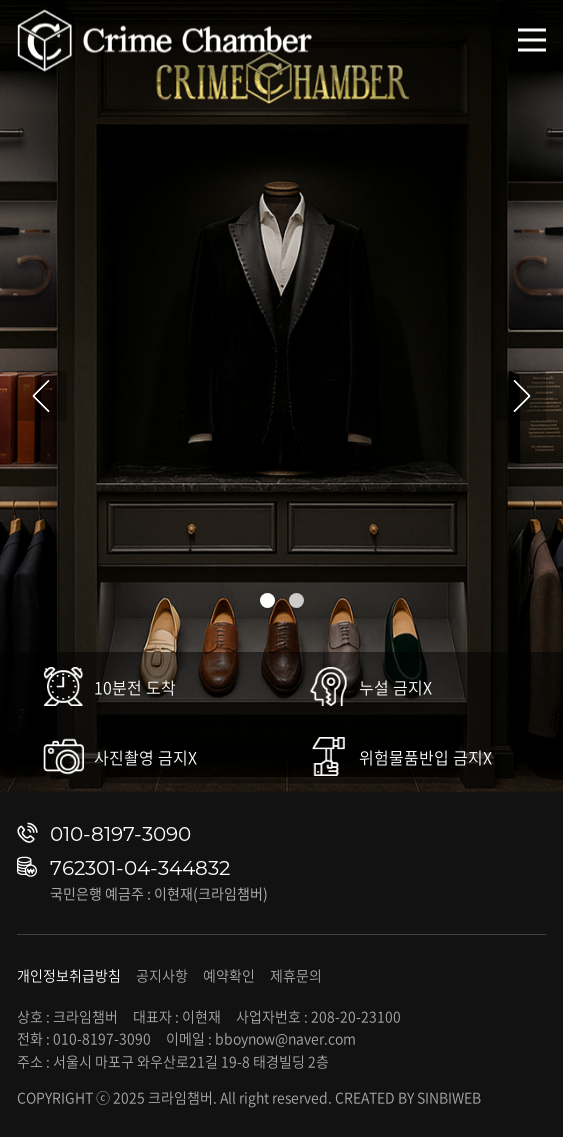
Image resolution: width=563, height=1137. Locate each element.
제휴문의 (296, 975)
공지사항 (162, 975)
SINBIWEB (449, 1097)
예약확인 (229, 975)
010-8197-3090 (120, 834)
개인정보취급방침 (69, 975)
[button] (267, 600)
